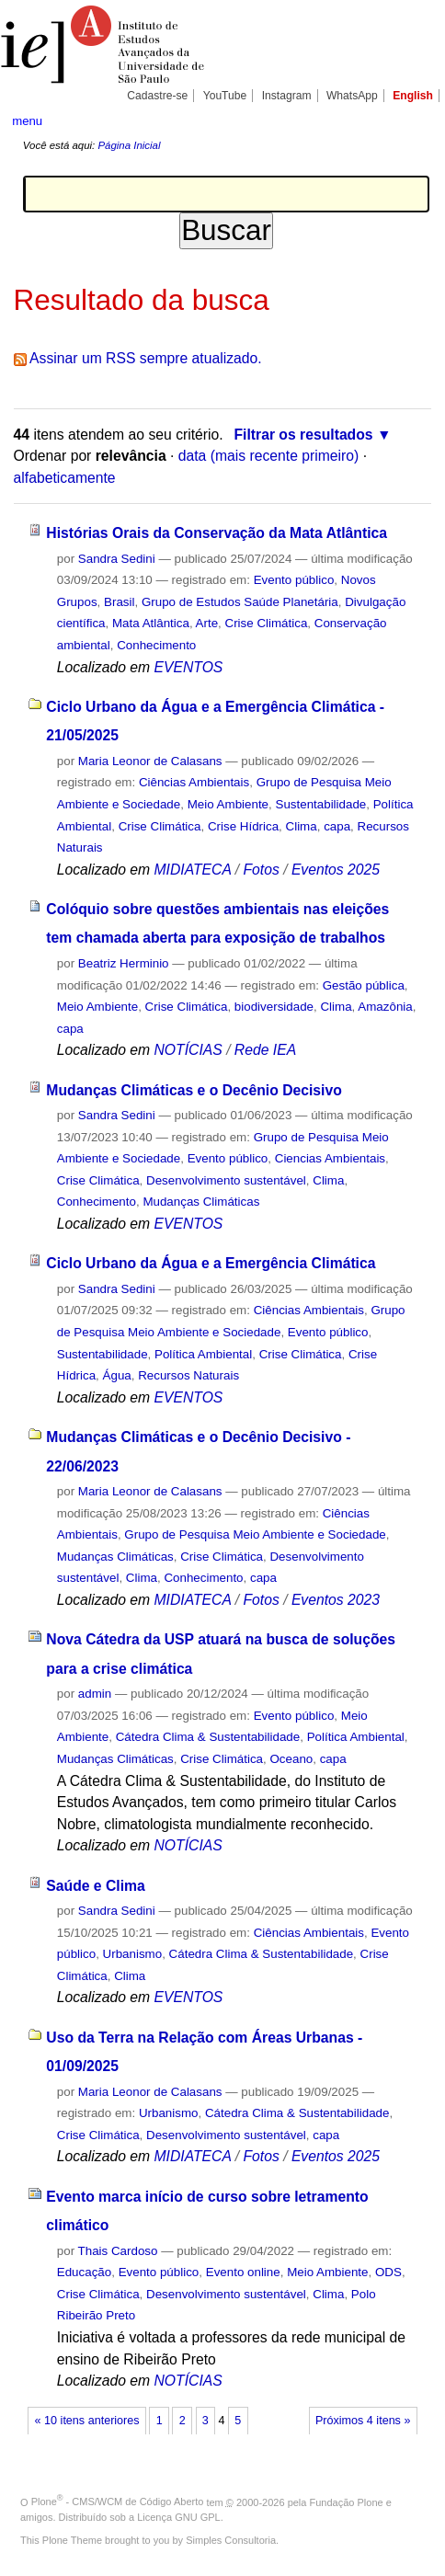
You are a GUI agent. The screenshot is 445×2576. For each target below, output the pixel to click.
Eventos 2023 (335, 1600)
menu (27, 121)
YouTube (225, 95)
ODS (388, 2272)
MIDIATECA (193, 869)
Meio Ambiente (228, 804)
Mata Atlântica (150, 623)
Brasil (119, 602)
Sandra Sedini (116, 559)
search (413, 119)
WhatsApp (352, 95)
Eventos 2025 (335, 869)
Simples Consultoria (231, 2540)
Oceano (291, 1759)
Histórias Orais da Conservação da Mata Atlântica (216, 533)
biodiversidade (274, 1006)
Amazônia (385, 1006)
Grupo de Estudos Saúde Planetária (240, 602)
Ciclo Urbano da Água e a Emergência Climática (210, 1263)
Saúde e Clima (95, 1886)
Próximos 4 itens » (362, 2420)
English (413, 95)
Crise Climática (266, 623)
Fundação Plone (346, 2501)
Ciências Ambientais (194, 782)
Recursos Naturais (188, 1375)
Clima (301, 826)
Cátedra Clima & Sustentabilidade (208, 1737)
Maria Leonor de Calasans (150, 761)
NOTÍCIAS (188, 1050)
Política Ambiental (203, 1354)
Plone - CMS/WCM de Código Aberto (117, 2501)
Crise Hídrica (243, 826)
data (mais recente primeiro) (268, 456)
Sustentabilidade (320, 804)
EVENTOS (188, 667)
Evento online (243, 2272)
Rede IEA (265, 1050)
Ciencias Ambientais (330, 1158)
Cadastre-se (157, 95)
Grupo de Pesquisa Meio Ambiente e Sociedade (254, 1534)
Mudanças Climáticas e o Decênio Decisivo (193, 1090)
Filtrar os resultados (303, 434)
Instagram (287, 95)
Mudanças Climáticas (201, 1201)
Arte (207, 623)
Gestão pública (364, 985)
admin (94, 1693)
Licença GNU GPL (178, 2517)
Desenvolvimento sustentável (226, 1180)
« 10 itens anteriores (87, 2420)
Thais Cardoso (118, 2251)
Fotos (261, 869)
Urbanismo (133, 1954)
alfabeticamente (65, 478)
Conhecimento (156, 645)
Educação (84, 2272)
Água (117, 1375)
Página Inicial (128, 145)
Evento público (294, 580)
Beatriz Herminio (123, 963)
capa (337, 826)
